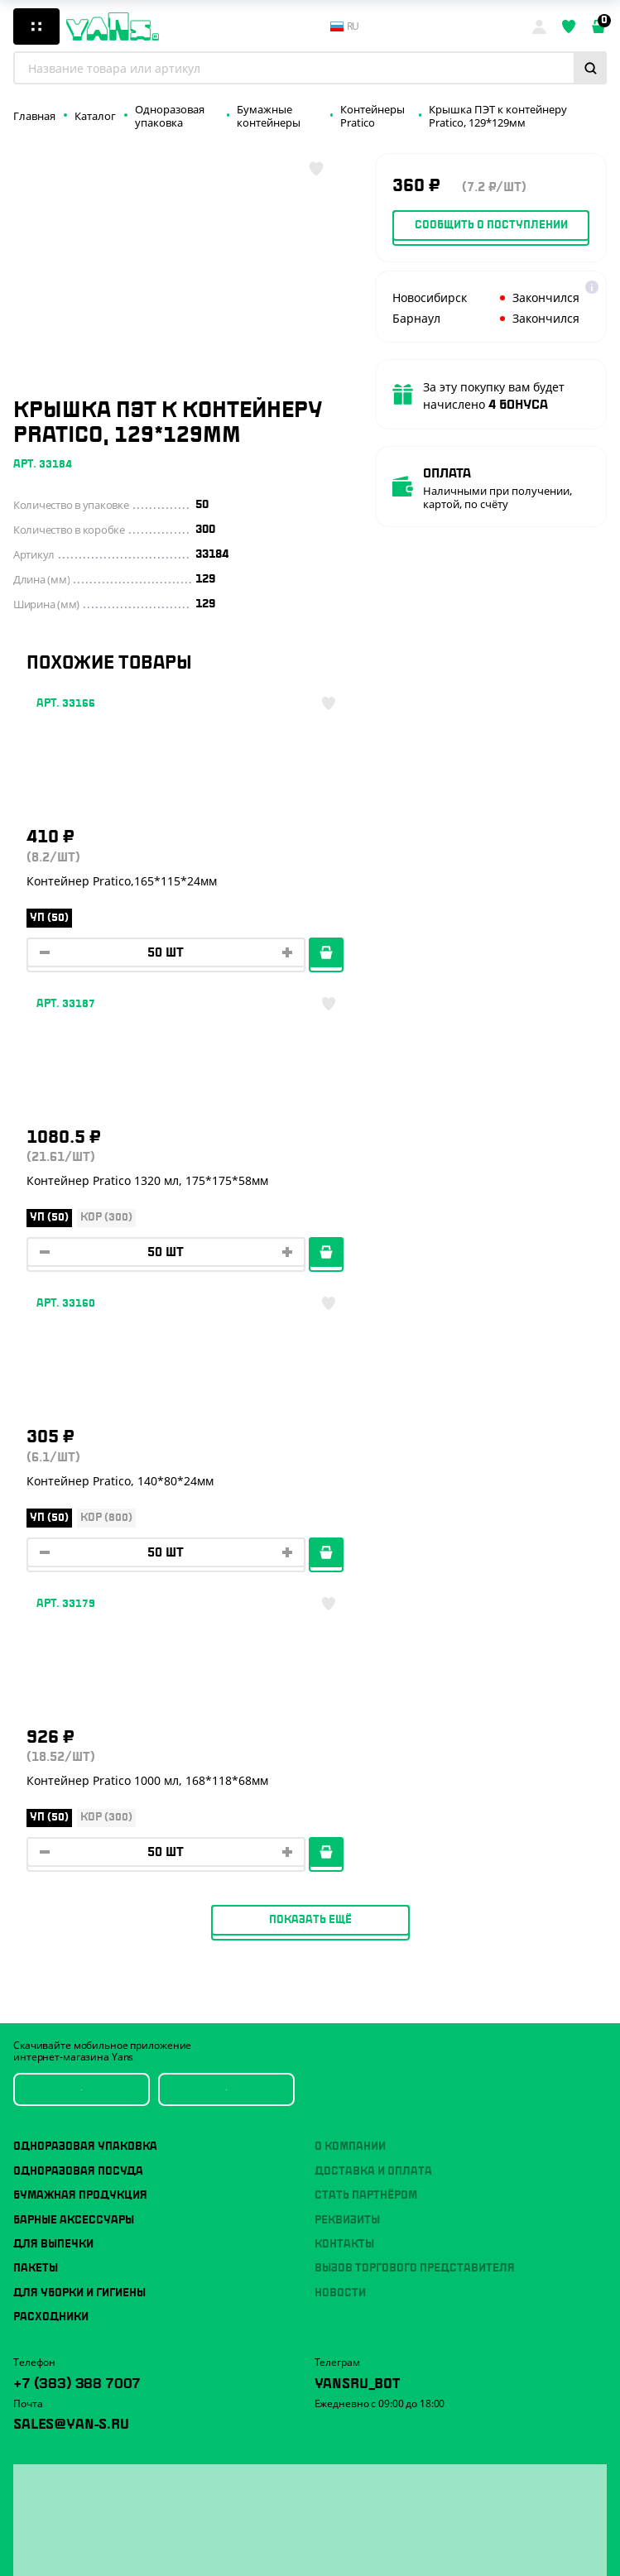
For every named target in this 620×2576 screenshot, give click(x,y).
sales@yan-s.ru (71, 1822)
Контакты (344, 1644)
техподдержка (442, 2536)
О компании (350, 1547)
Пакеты (35, 1668)
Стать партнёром (366, 1595)
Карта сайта (42, 2553)
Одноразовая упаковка (85, 1547)
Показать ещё (310, 1320)
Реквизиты (347, 1620)
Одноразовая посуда (78, 1571)
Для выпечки (53, 1644)
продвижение (383, 2549)
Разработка (378, 2536)
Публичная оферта (58, 2509)
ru (345, 26)
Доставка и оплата (373, 1571)
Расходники (51, 1717)
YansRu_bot (357, 1781)
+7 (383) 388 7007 (77, 1781)
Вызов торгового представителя (415, 1668)
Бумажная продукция (80, 1595)
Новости (340, 1693)
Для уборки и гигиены (79, 1693)
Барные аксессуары (73, 1620)
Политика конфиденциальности (92, 2532)
